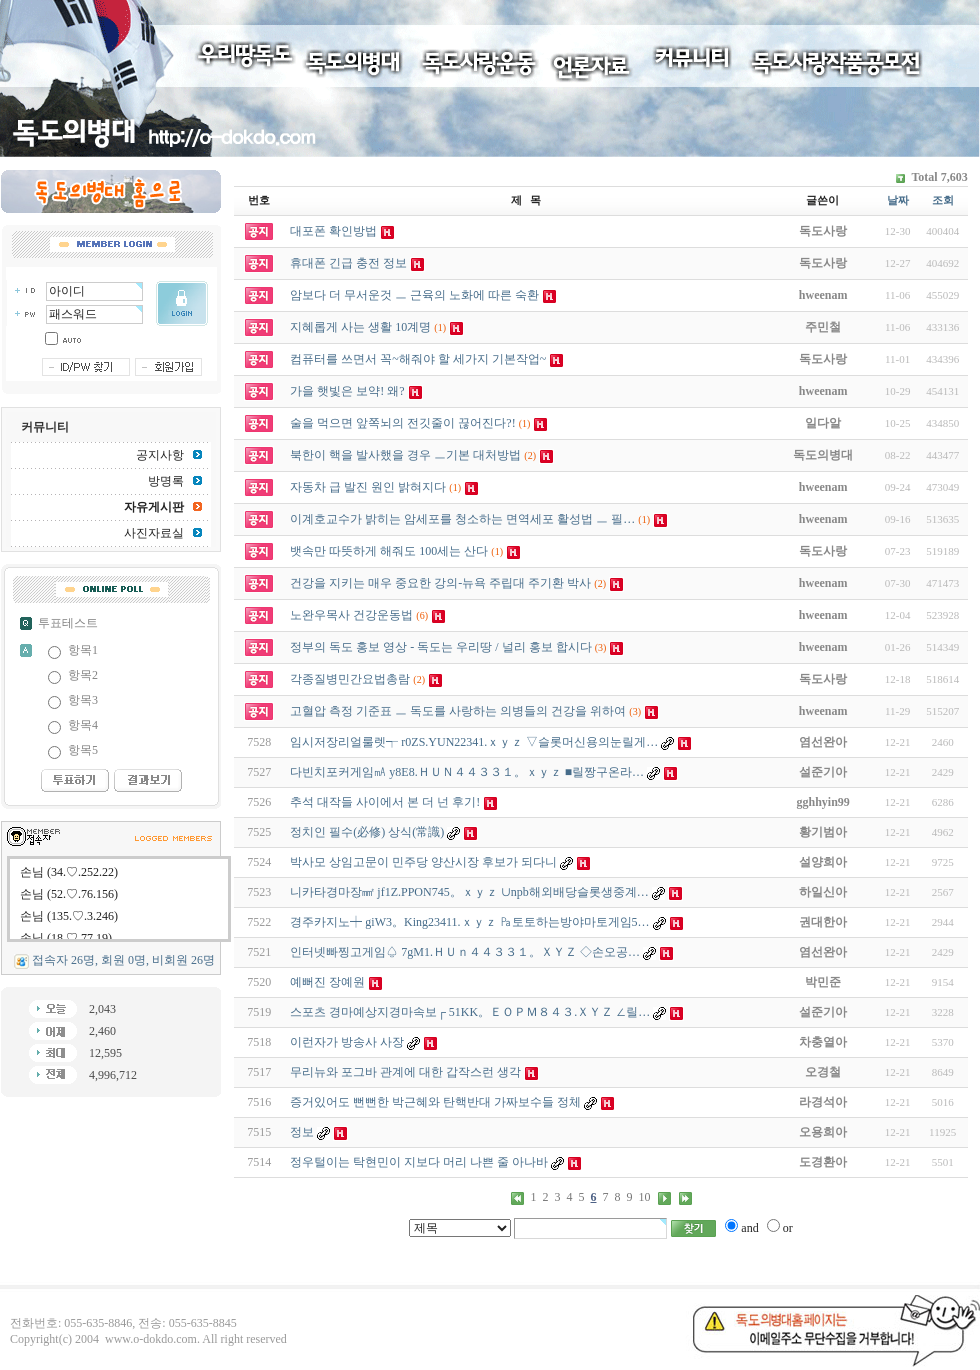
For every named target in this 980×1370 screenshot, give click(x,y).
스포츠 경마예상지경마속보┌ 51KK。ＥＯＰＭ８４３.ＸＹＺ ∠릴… (470, 1012)
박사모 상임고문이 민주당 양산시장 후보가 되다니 (423, 862)
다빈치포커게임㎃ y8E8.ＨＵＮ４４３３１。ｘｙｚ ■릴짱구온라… (467, 772)
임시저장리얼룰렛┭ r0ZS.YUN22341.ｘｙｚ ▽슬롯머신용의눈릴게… (474, 742)
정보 (302, 1132)
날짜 (898, 200)
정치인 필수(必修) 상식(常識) (367, 832)
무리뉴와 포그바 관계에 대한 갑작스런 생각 (405, 1072)
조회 (943, 200)
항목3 (83, 700)
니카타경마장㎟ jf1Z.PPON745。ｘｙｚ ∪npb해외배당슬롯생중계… (469, 892)
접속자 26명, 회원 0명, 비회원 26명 (123, 960)
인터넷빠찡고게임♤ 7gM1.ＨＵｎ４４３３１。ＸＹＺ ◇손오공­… (465, 952)
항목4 (83, 725)
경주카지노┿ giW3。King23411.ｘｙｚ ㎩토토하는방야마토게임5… (469, 922)
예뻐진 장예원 (327, 982)
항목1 (83, 650)
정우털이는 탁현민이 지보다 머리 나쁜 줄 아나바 (419, 1162)
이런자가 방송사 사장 (347, 1042)
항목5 (83, 750)
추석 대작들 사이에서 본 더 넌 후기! (385, 802)
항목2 (83, 675)
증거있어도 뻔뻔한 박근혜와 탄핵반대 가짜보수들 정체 (435, 1102)
